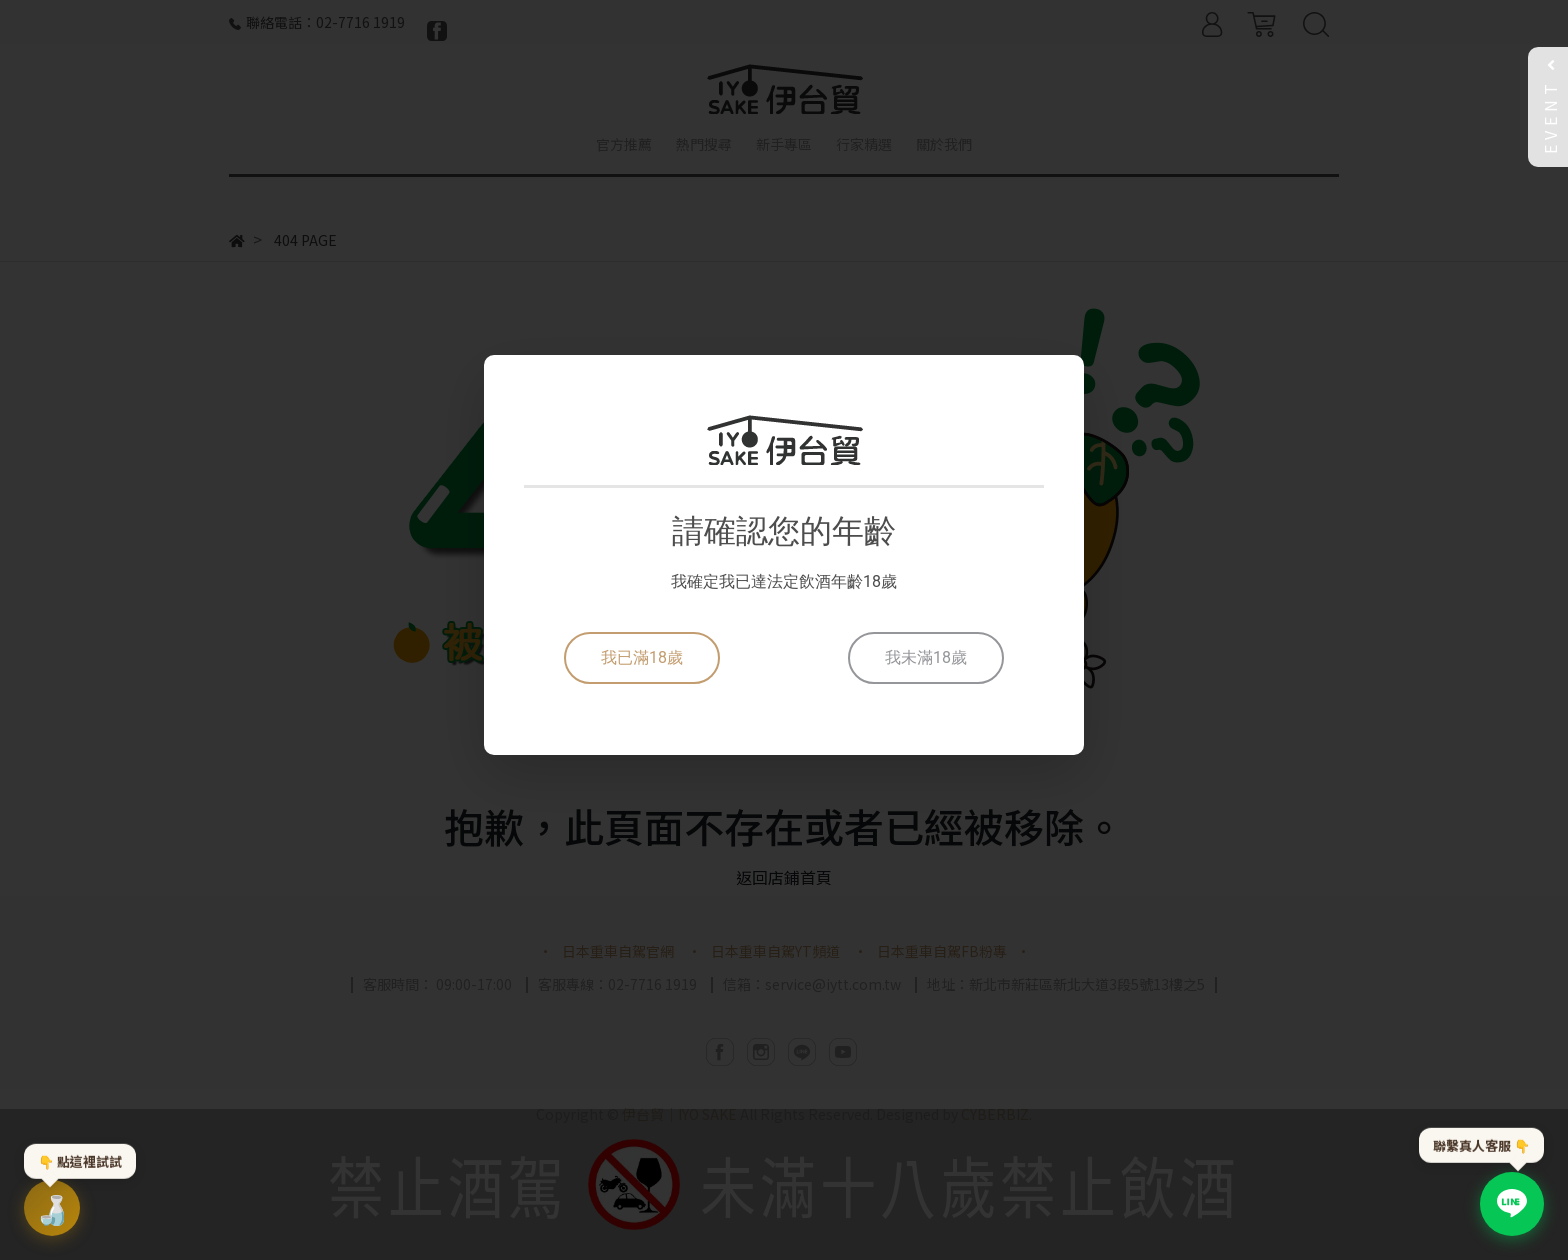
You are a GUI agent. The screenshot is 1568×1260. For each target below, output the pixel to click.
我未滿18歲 (926, 657)
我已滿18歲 (642, 657)
